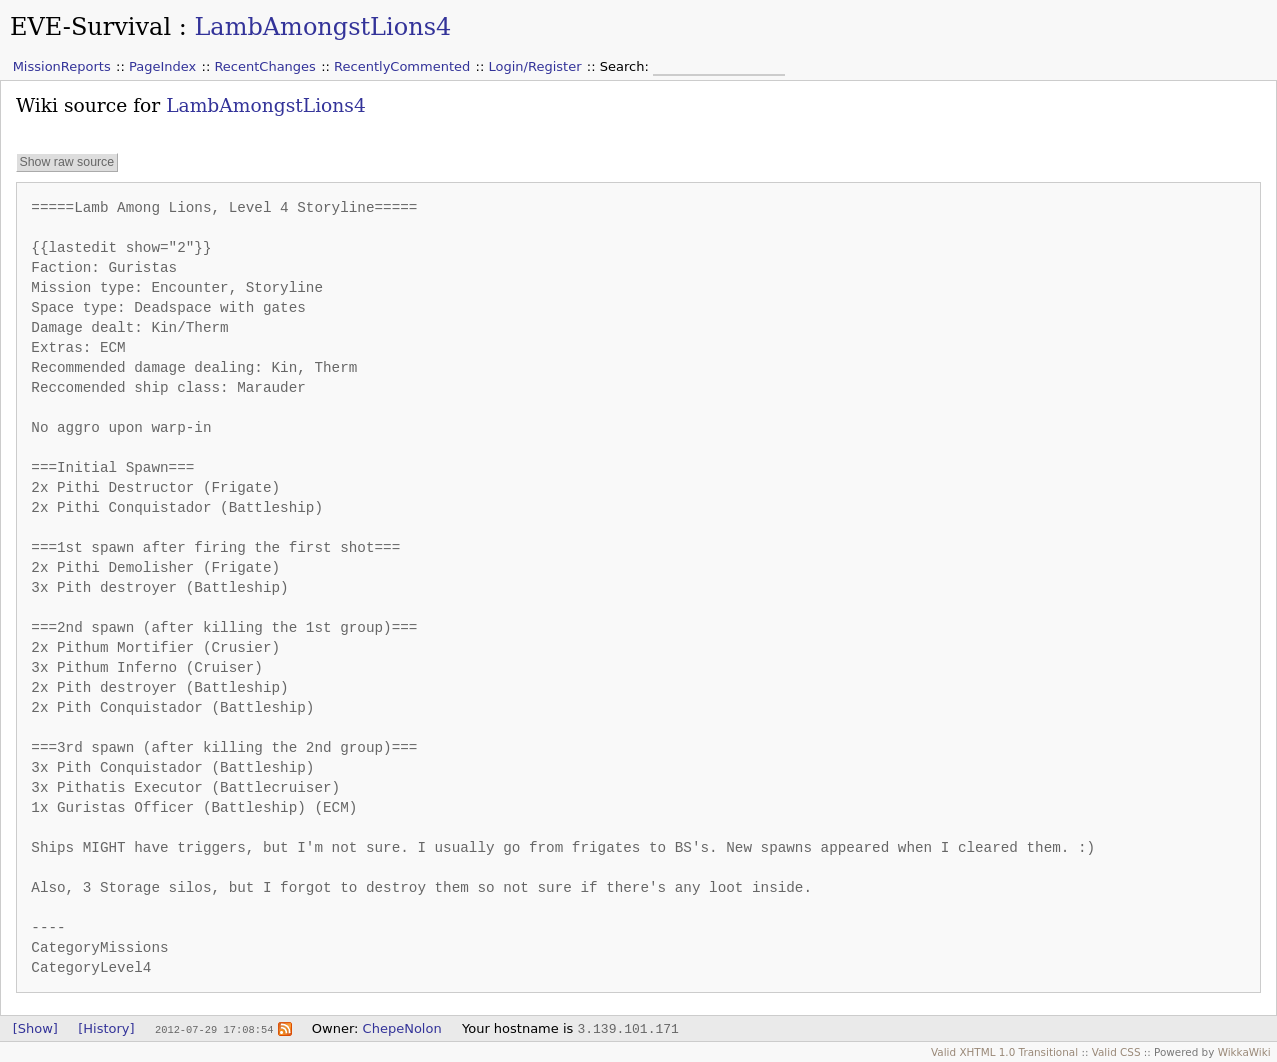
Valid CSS (1116, 1052)
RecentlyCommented (402, 66)
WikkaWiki (1244, 1052)
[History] (106, 1028)
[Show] (35, 1028)
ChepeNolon (402, 1028)
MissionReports (62, 66)
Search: (626, 66)
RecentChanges (264, 66)
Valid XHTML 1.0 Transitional (1004, 1052)
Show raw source (66, 162)
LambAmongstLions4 (322, 27)
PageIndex (162, 66)
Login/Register (535, 66)
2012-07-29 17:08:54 (214, 1029)
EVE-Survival (90, 27)
